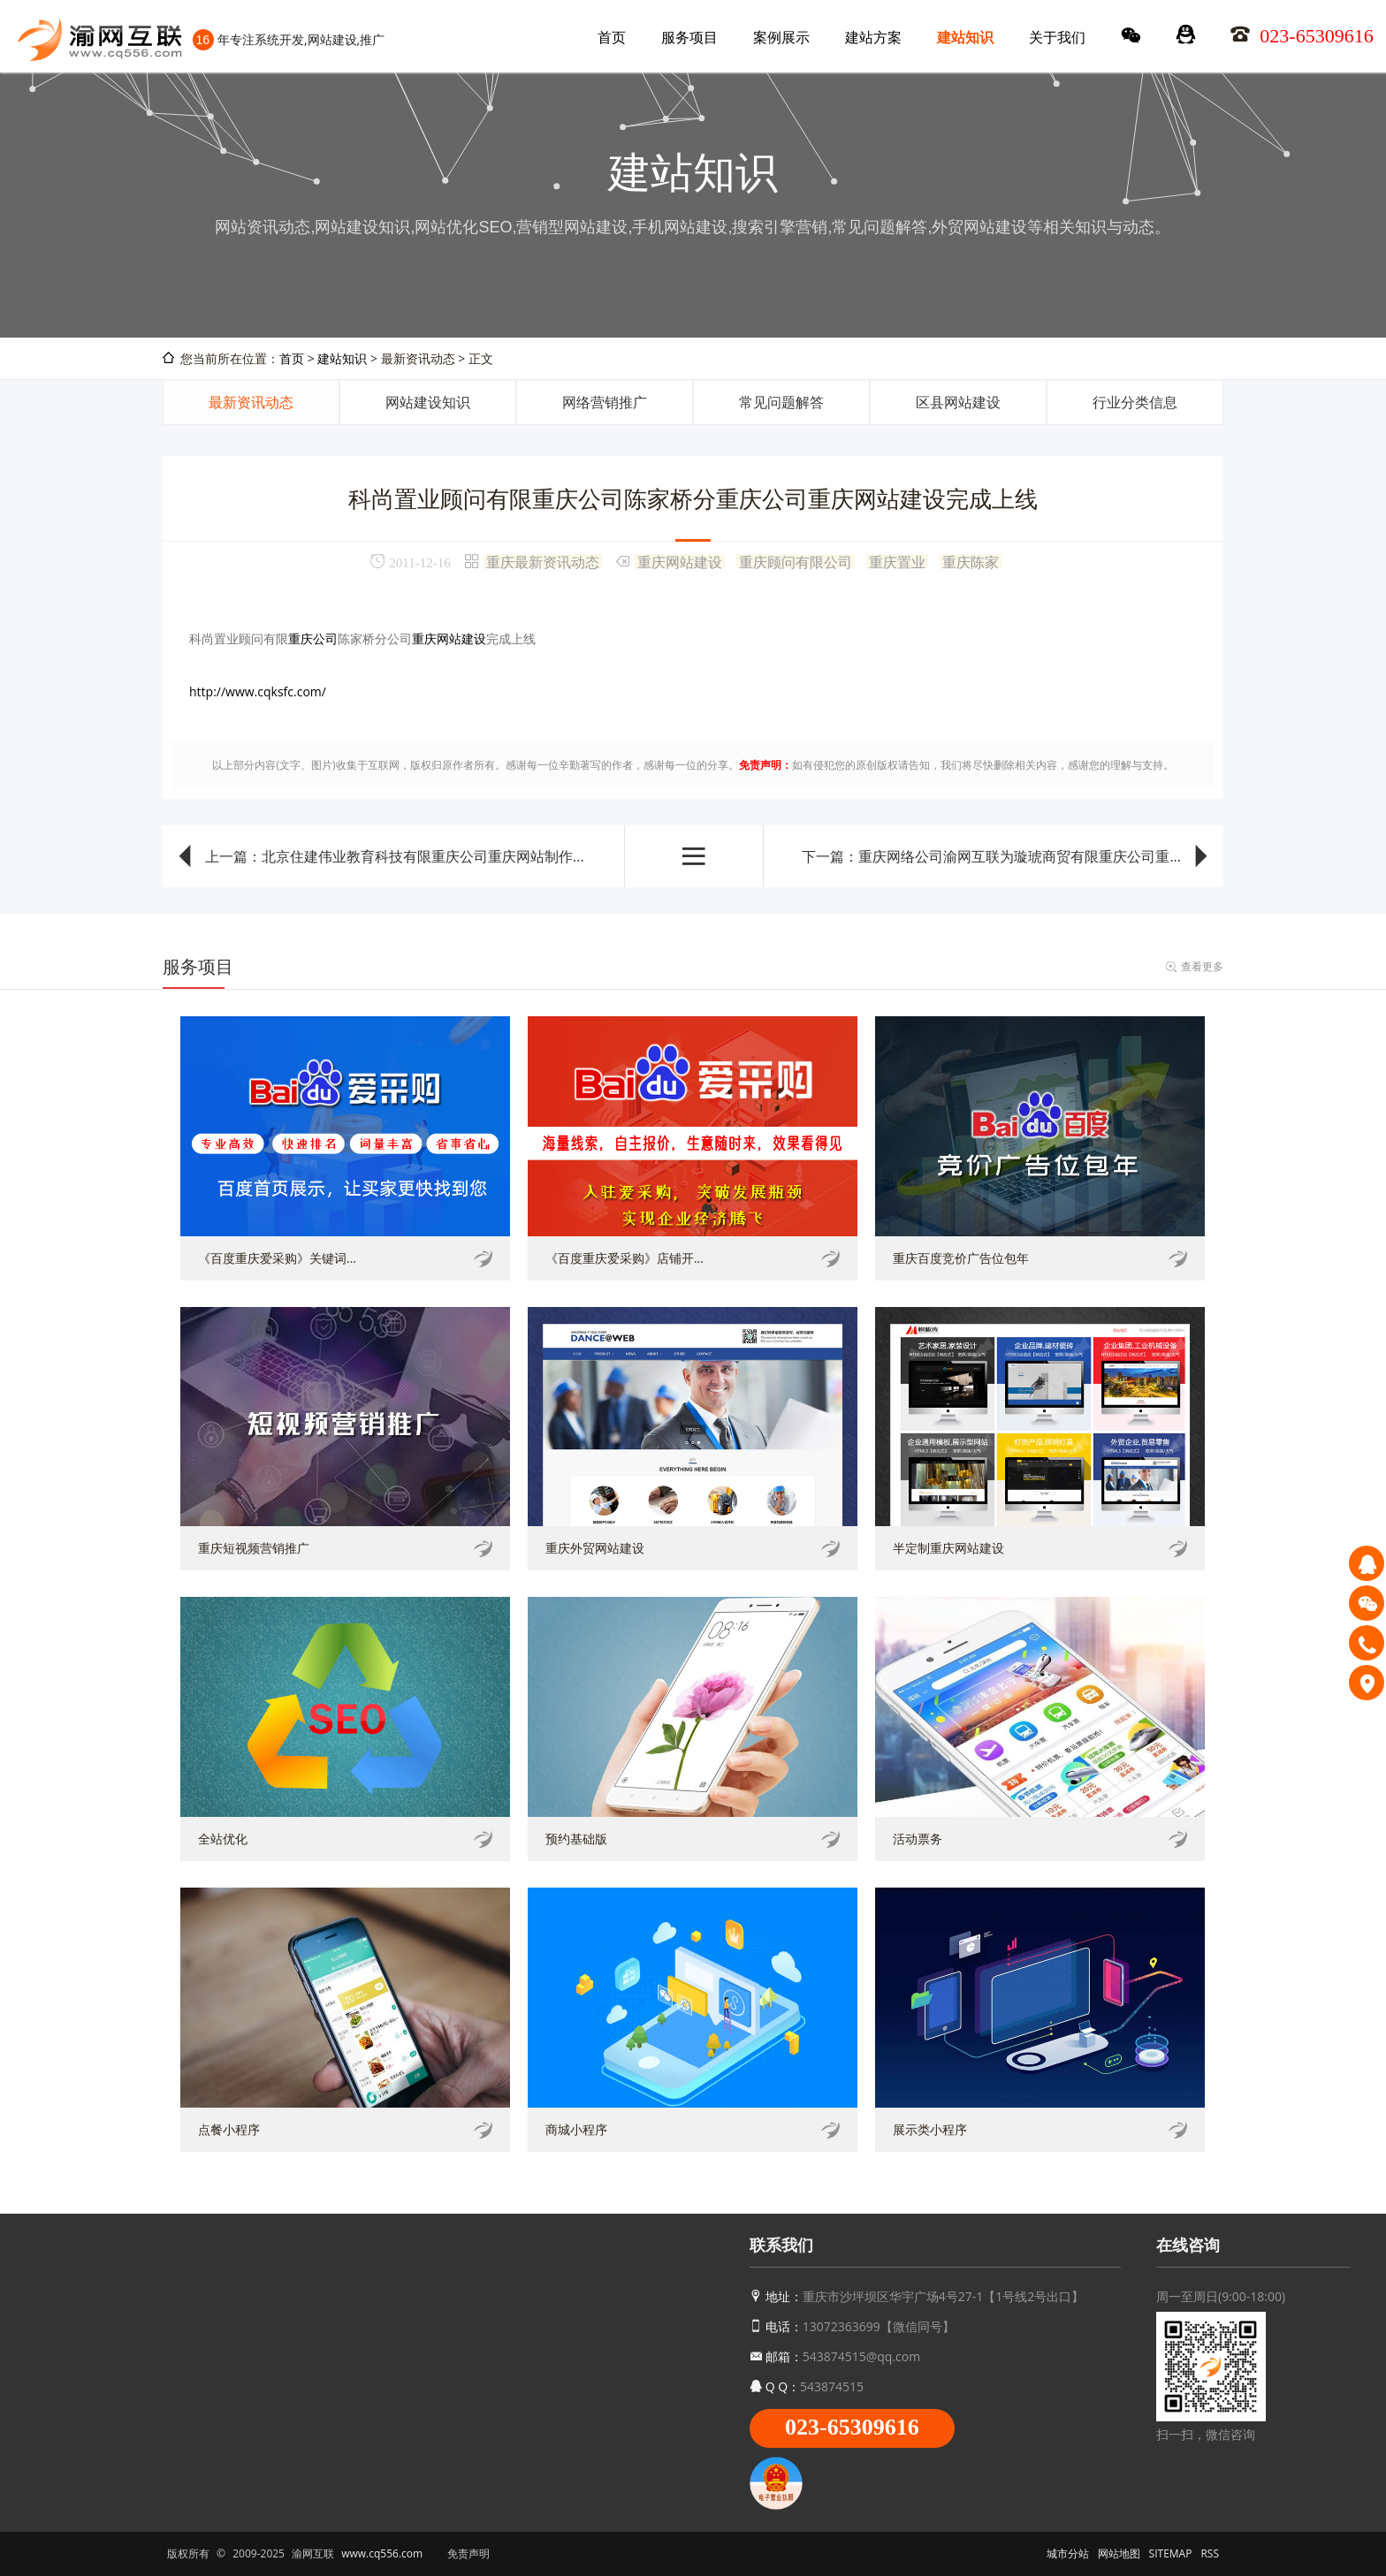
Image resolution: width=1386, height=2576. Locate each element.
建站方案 (873, 37)
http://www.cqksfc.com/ (257, 691)
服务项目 (689, 37)
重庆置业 (897, 561)
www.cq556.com (382, 2553)
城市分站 (1068, 2553)
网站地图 (1119, 2553)
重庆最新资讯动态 (542, 561)
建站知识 (965, 37)
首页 (612, 37)
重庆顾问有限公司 (795, 561)
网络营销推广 (604, 402)
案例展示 (781, 37)
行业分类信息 (1135, 402)
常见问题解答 (781, 402)
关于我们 (1057, 37)
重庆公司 (313, 638)
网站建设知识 (427, 402)
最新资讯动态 (251, 402)
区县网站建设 (958, 402)
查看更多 (1202, 966)
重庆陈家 (970, 561)
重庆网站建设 (679, 561)
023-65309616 (852, 2427)
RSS (1209, 2553)
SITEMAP (1170, 2553)
